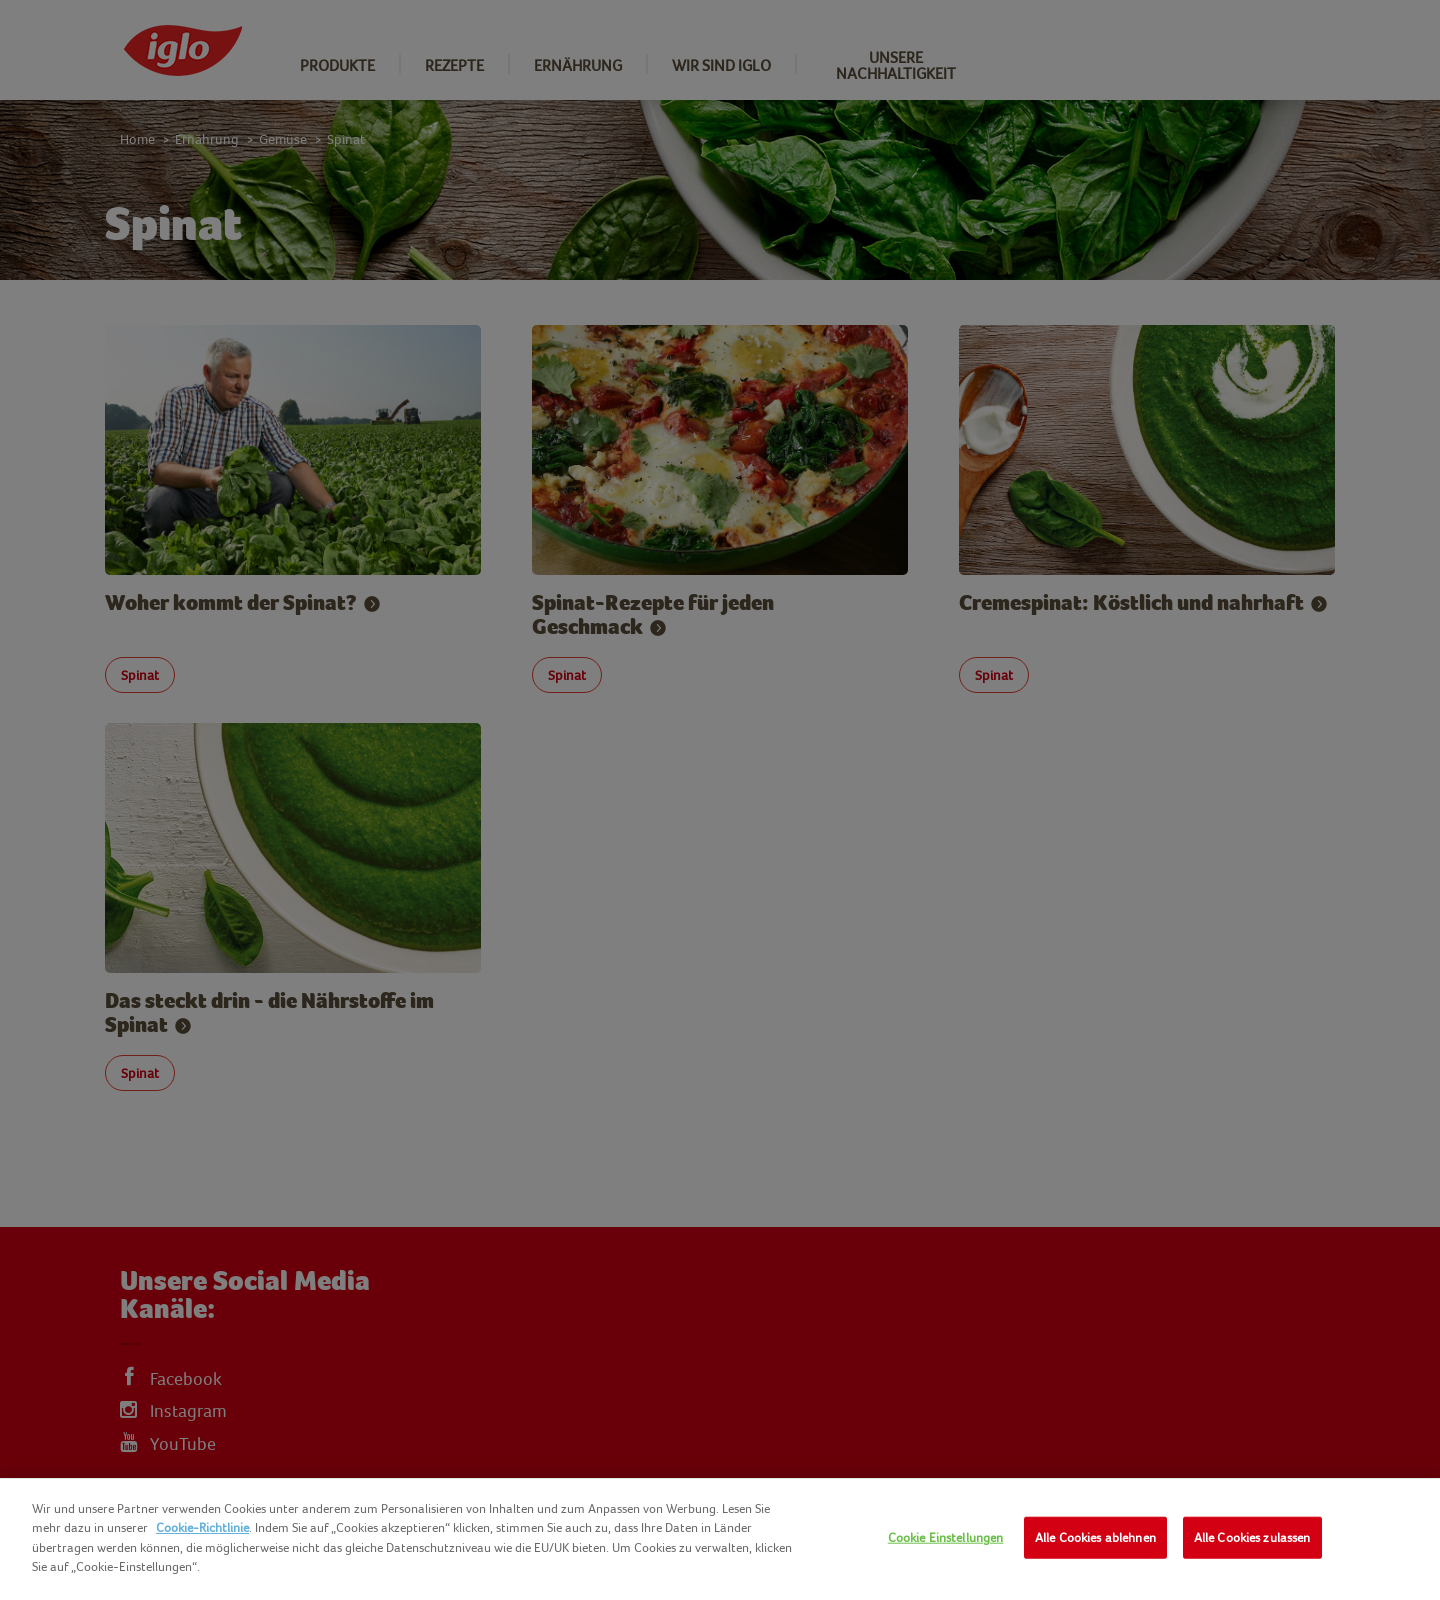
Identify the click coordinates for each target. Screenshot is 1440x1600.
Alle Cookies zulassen (1252, 1537)
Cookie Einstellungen (946, 1537)
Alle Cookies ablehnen (1095, 1537)
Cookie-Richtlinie (202, 1527)
